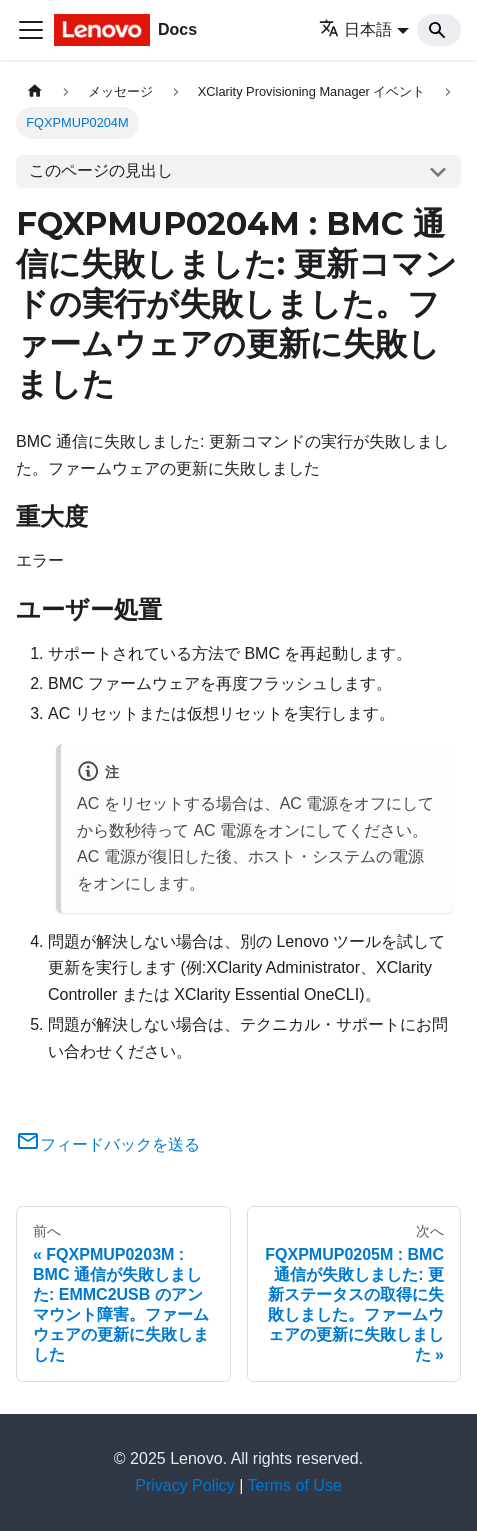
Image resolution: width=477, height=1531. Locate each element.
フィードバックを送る (108, 1144)
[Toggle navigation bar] (31, 30)
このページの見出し (101, 170)
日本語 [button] (355, 29)
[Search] (439, 30)
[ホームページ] (35, 91)
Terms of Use (295, 1485)
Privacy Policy (185, 1485)
